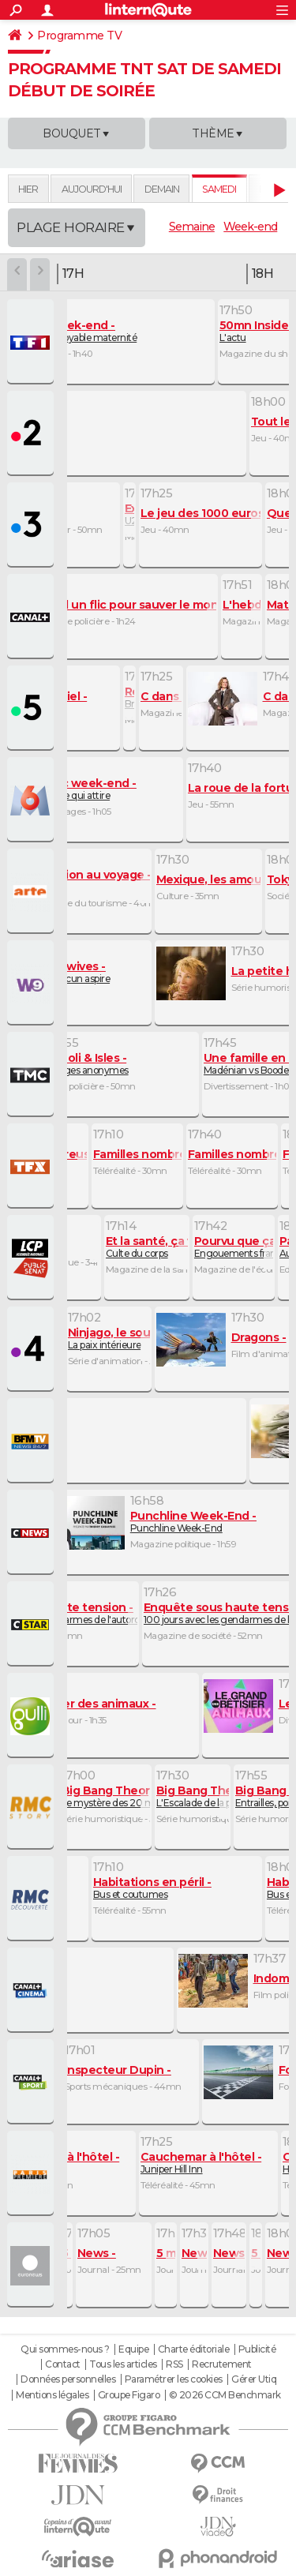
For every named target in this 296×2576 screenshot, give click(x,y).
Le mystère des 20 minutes (122, 1796)
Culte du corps (161, 1247)
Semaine (192, 226)
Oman (91, 880)
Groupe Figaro (129, 2395)
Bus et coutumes (152, 1888)
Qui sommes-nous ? (65, 2349)
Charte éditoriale (194, 2349)
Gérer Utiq (253, 2379)
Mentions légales (52, 2395)
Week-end (250, 226)
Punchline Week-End (193, 1521)
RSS (174, 2364)
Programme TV (79, 35)
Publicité (257, 2349)
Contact (63, 2364)
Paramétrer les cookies (174, 2379)
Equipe (133, 2349)
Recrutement (222, 2364)
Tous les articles (123, 2364)
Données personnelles (68, 2379)
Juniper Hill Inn (201, 2162)
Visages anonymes (87, 1063)
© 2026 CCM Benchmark (225, 2395)
